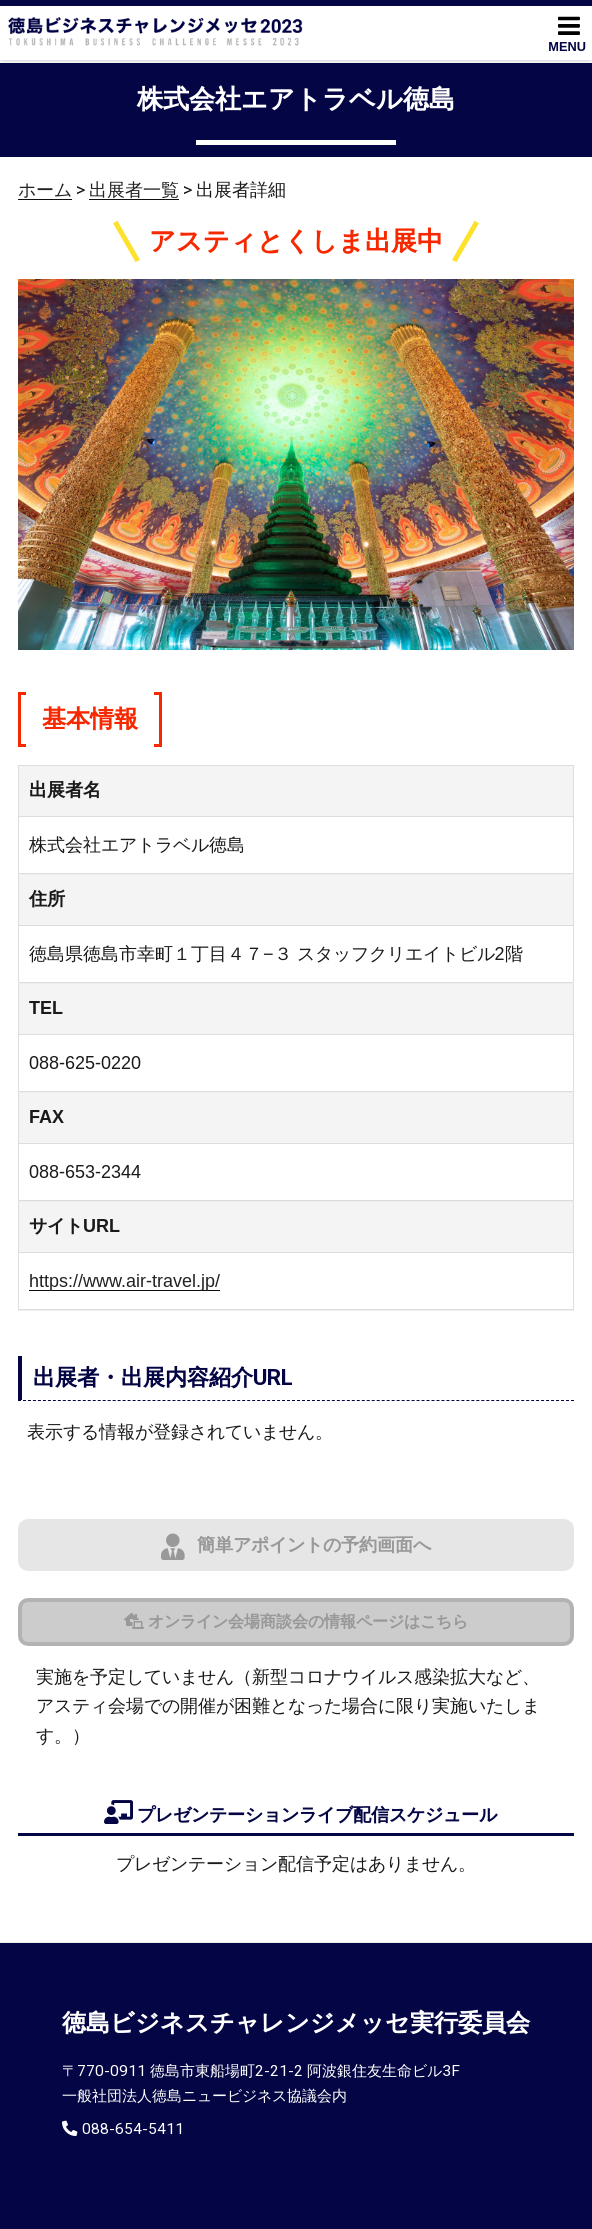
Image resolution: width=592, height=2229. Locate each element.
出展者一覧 (134, 189)
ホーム (45, 189)
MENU (567, 33)
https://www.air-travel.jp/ (124, 1281)
